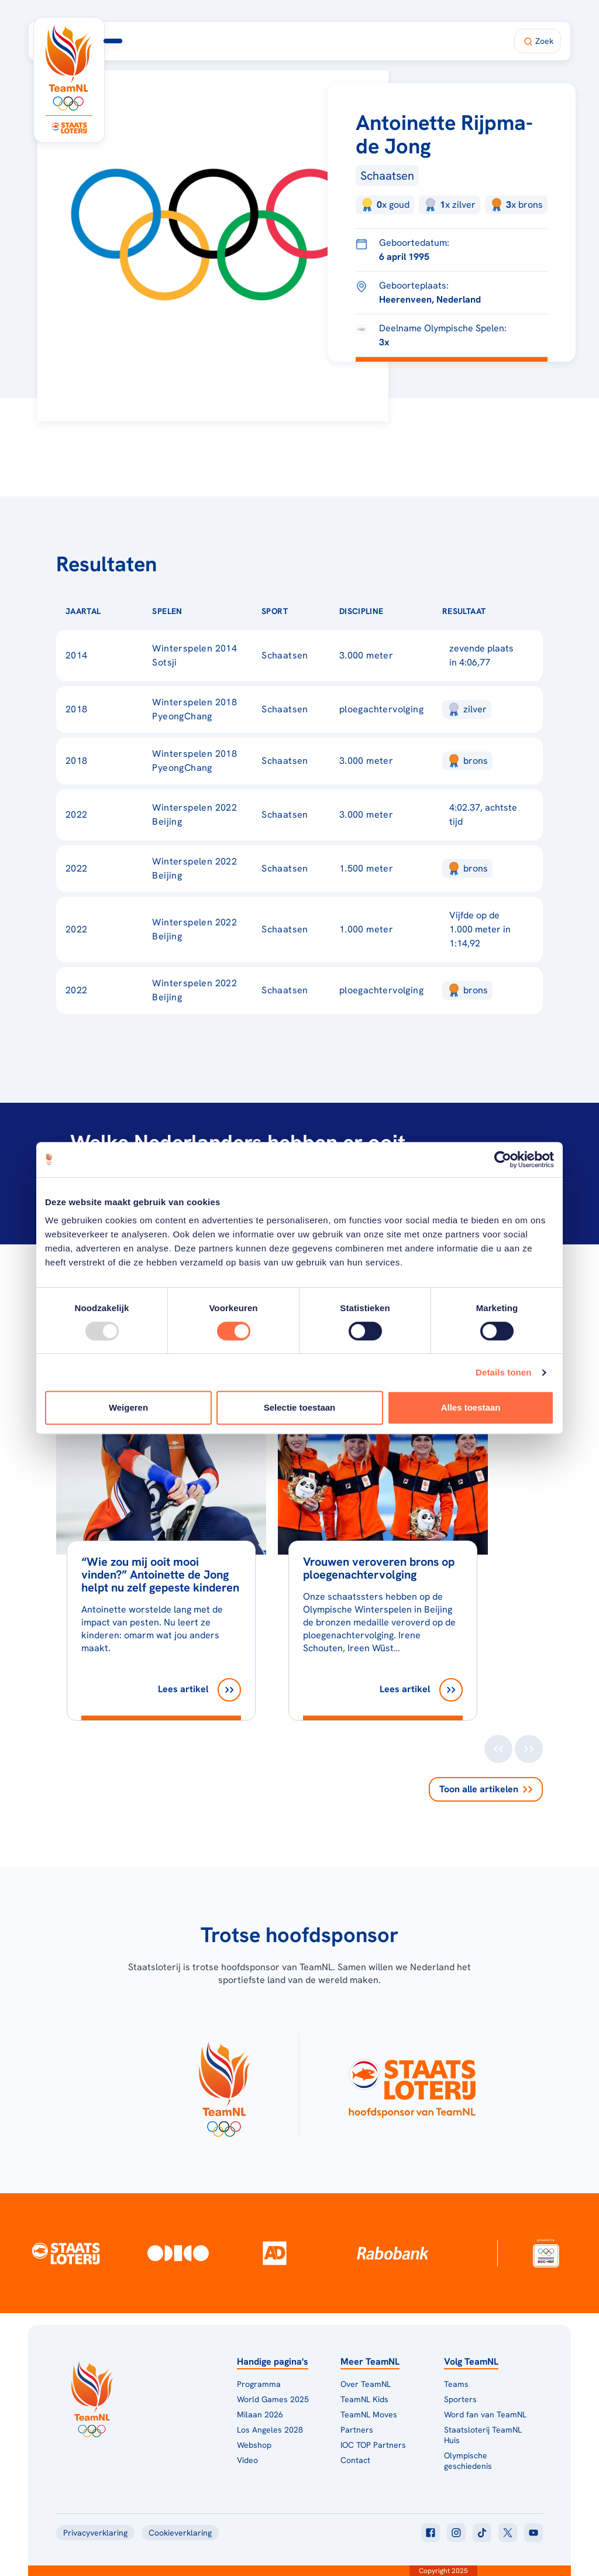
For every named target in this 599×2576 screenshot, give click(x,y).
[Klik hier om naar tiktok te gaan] (482, 2532)
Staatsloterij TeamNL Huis (483, 2434)
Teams (456, 2384)
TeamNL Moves (368, 2414)
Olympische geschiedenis (468, 2460)
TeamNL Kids (364, 2399)
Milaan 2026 (304, 41)
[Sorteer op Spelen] (201, 611)
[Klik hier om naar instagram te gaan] (456, 2532)
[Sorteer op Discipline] (402, 611)
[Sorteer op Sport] (306, 611)
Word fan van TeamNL (485, 2414)
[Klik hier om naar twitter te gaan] (507, 2532)
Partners (356, 2429)
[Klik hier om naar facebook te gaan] (430, 2532)
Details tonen (503, 1372)
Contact (355, 2460)
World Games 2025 (273, 2399)
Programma (235, 41)
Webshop (254, 2445)
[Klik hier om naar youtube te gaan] (533, 2532)
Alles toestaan (471, 1407)
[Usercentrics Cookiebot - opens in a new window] (503, 1159)
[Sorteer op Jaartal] (119, 611)
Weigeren (128, 1407)
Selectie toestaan (300, 1407)
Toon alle (485, 1789)
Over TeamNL (365, 2384)
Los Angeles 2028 (270, 2429)
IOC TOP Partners (373, 2445)
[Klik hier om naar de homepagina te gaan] (69, 68)
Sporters (460, 2399)
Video (247, 2460)
